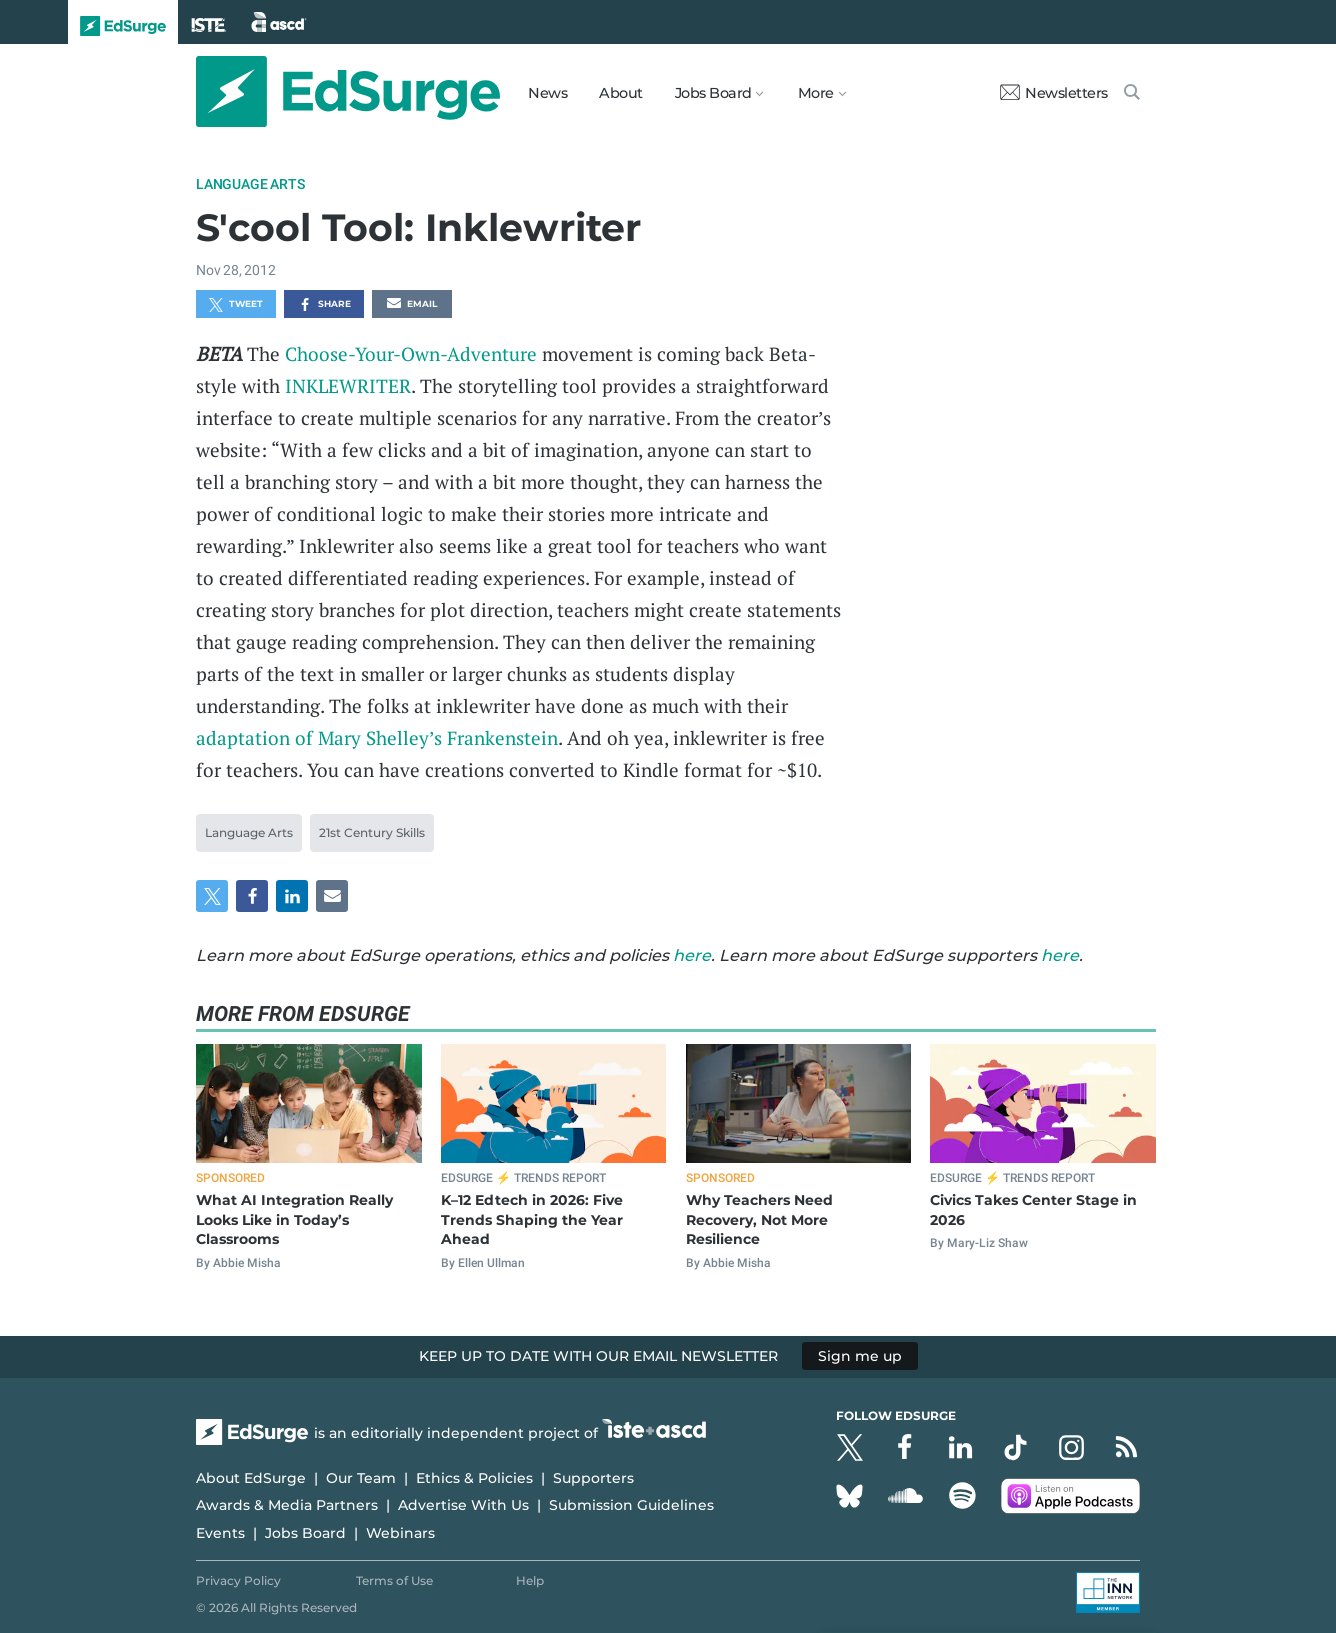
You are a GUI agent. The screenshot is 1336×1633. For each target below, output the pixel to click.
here (692, 955)
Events (220, 1533)
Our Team (361, 1478)
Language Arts (250, 184)
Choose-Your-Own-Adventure (411, 353)
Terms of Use (394, 1580)
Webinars (400, 1533)
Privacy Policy (238, 1580)
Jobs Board (305, 1533)
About (621, 93)
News (547, 93)
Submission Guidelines (631, 1505)
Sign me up (860, 1356)
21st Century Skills (372, 832)
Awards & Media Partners (287, 1505)
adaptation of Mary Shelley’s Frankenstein (377, 737)
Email (412, 305)
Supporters (593, 1478)
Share (324, 305)
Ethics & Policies (474, 1478)
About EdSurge (251, 1478)
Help (530, 1580)
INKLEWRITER (348, 385)
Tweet (236, 305)
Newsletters (1054, 93)
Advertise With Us (463, 1505)
